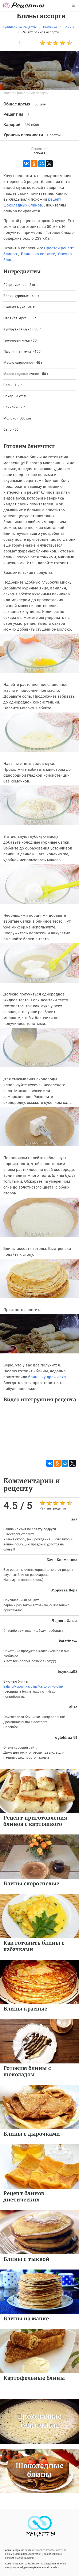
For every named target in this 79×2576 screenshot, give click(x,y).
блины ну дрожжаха (47, 1377)
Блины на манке (26, 2318)
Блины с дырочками (31, 2134)
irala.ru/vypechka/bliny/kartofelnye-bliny (33, 1686)
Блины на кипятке (38, 254)
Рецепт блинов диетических (23, 2196)
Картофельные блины (34, 2378)
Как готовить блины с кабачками (33, 1946)
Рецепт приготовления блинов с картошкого (35, 1821)
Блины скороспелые (31, 1883)
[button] (73, 5)
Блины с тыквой (26, 2259)
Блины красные (25, 2008)
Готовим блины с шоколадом (27, 2071)
